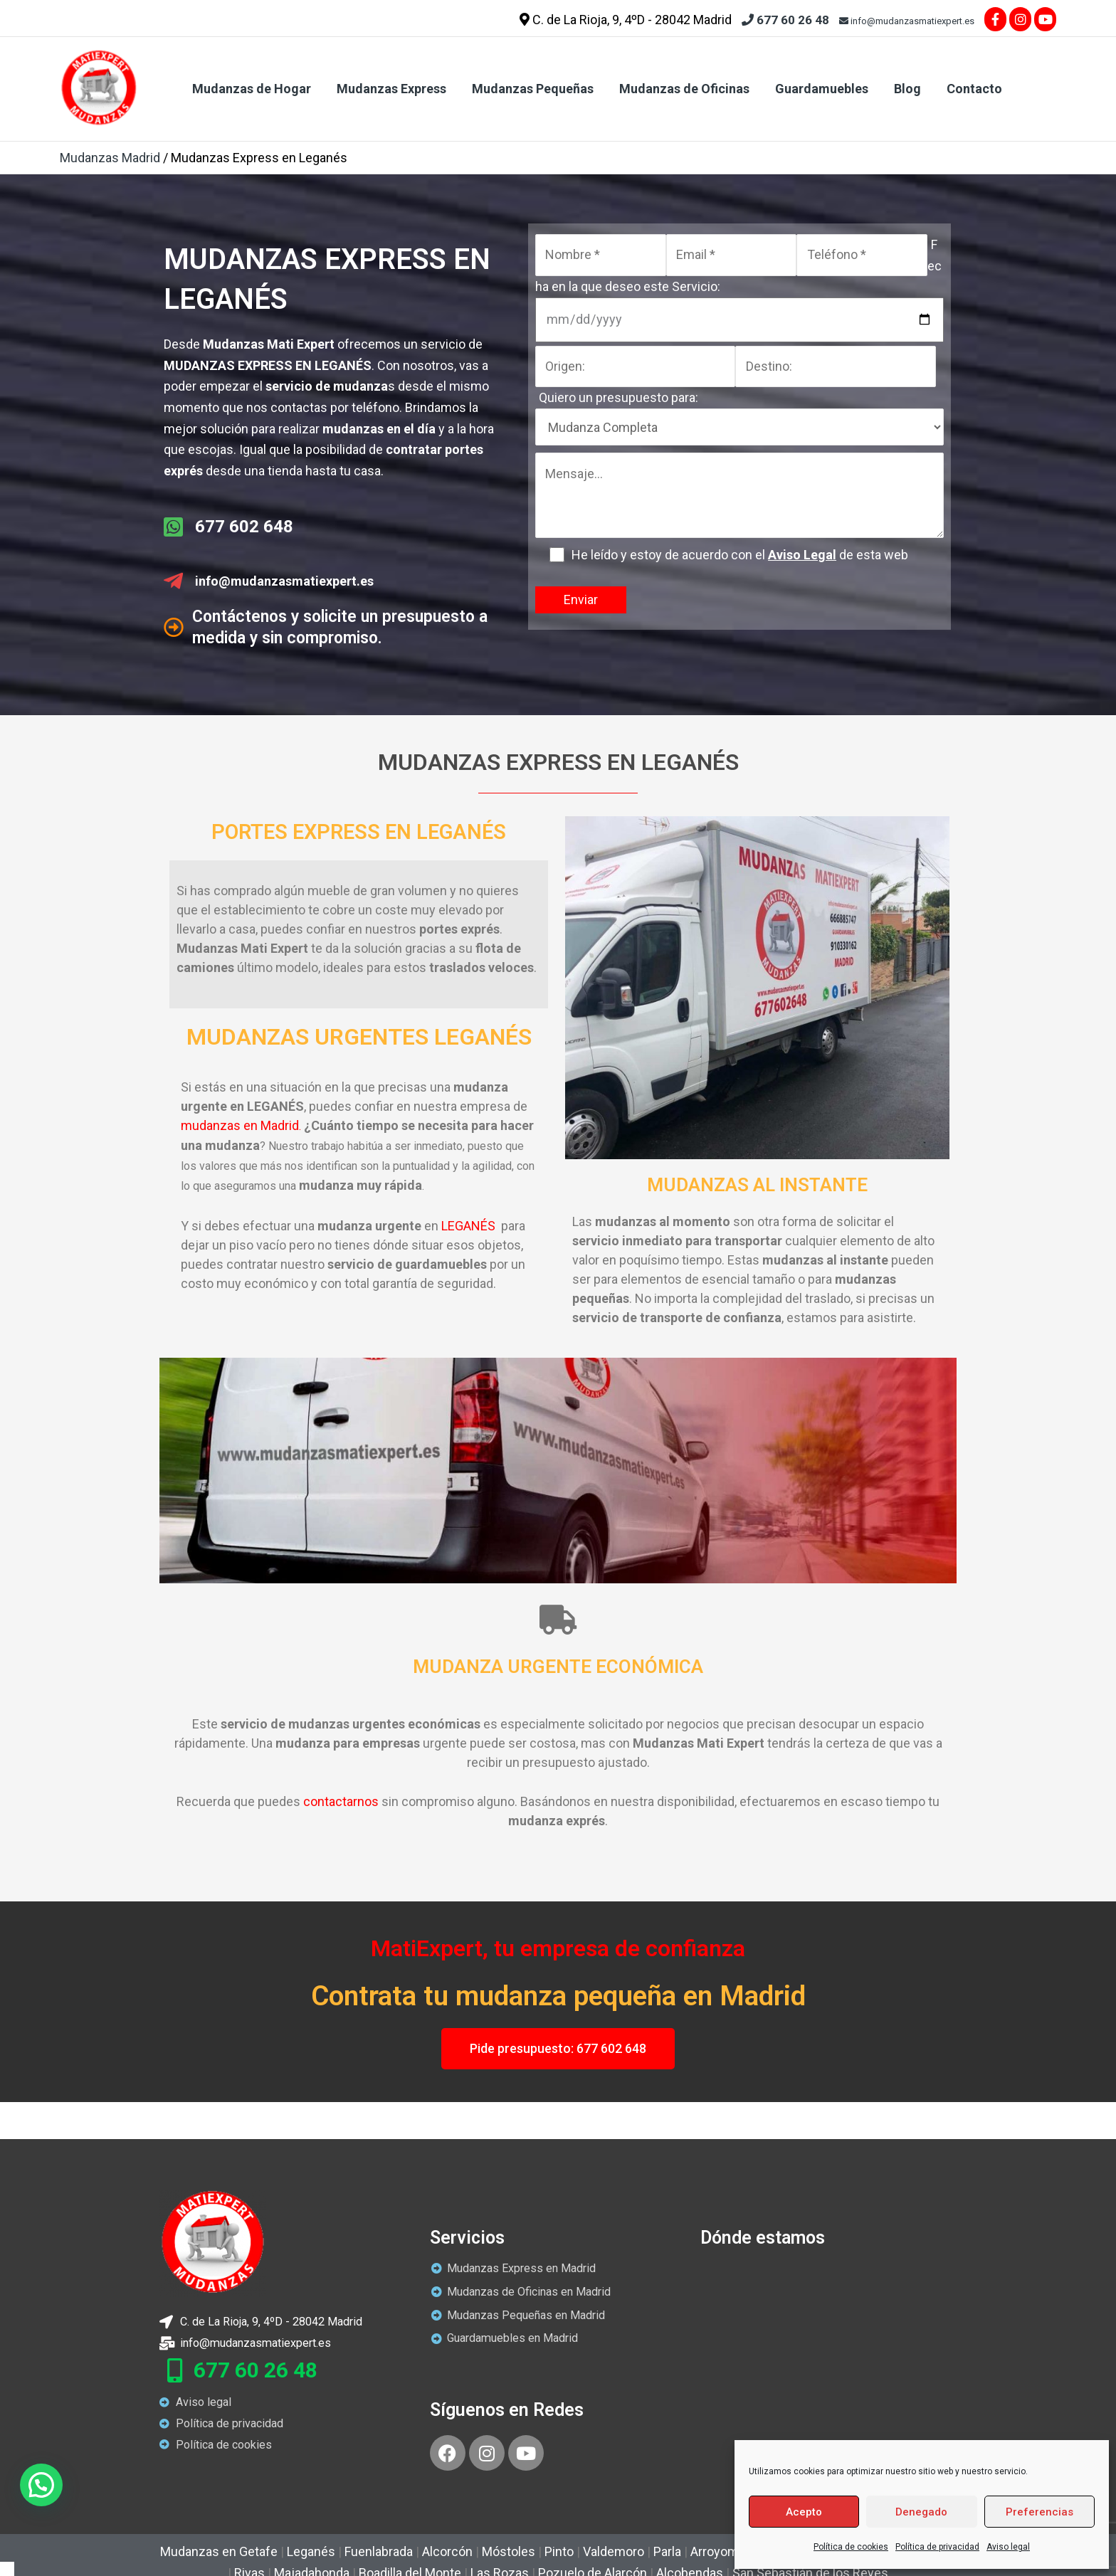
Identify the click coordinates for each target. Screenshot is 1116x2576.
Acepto (804, 2512)
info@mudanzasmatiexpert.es (906, 21)
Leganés (311, 2551)
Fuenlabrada (378, 2551)
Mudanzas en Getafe (219, 2551)
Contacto (974, 88)
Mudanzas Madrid (110, 157)
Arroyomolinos (731, 2551)
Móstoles (508, 2551)
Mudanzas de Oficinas (684, 88)
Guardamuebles (821, 88)
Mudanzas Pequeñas (533, 88)
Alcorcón (447, 2551)
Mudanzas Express (391, 88)
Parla (667, 2551)
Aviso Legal (802, 554)
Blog (907, 88)
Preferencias (1039, 2512)
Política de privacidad (937, 2547)
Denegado (921, 2512)
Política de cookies (851, 2547)
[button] (41, 2485)
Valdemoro (613, 2551)
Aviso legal (1008, 2547)
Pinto (559, 2551)
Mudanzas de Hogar (251, 88)
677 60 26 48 (785, 20)
